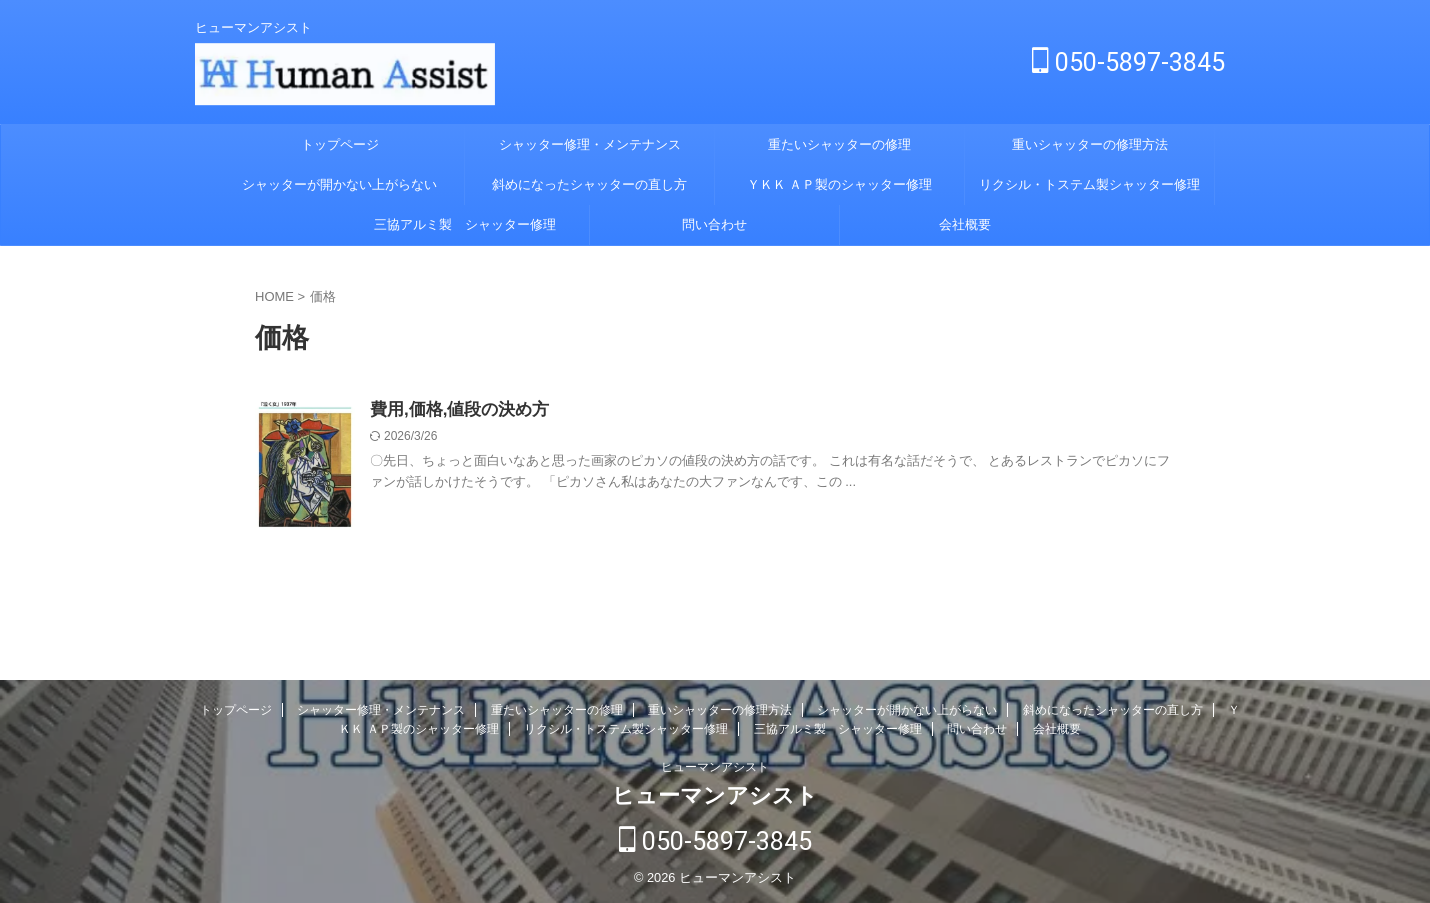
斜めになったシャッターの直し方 (589, 184)
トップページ (340, 144)
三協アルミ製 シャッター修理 (465, 224)
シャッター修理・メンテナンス (590, 144)
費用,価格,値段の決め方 (454, 410)
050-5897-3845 (1128, 62)
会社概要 (965, 224)
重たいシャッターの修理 (839, 144)
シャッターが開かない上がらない (339, 184)
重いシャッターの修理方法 (1090, 144)
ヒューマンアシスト (715, 767)
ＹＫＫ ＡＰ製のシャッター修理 (840, 184)
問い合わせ (714, 224)
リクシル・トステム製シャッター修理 (1089, 184)
